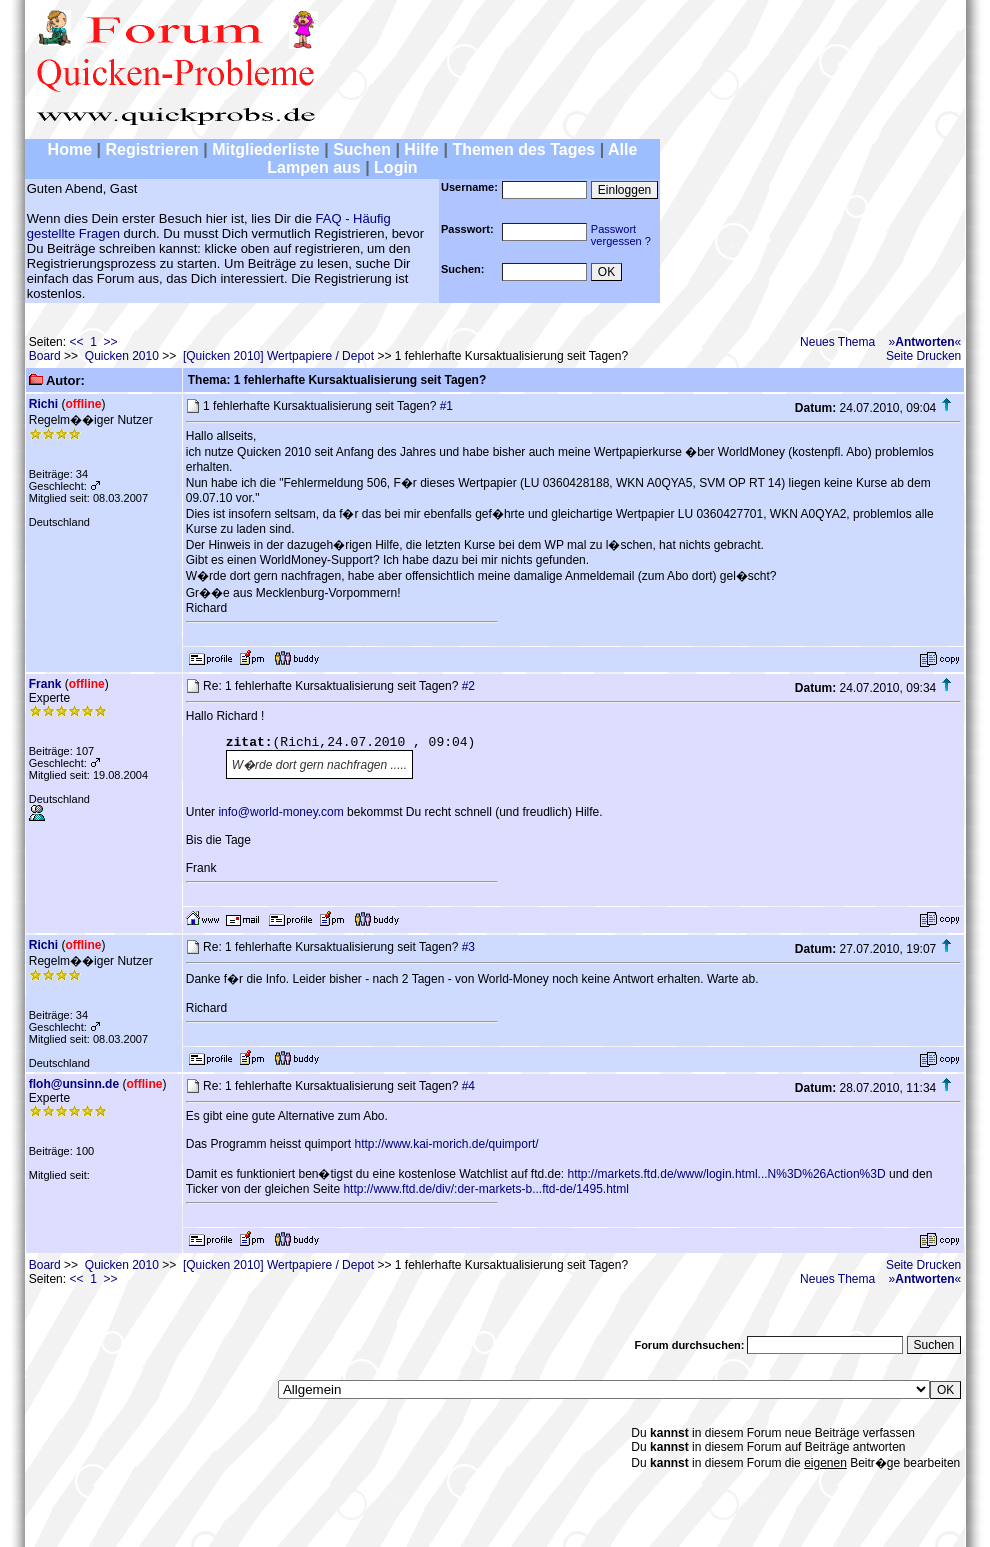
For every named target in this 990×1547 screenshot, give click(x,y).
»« (925, 342)
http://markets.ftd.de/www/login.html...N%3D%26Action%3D (727, 1174)
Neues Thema (837, 342)
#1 (446, 406)
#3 (468, 947)
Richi (43, 404)
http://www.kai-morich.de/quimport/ (446, 1144)
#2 (468, 686)
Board (45, 356)
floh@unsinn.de (74, 1084)
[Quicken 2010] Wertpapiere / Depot (278, 356)
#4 (468, 1086)
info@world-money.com (280, 812)
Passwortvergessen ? (621, 235)
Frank (45, 684)
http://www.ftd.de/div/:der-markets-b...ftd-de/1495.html (485, 1189)
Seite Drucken (923, 356)
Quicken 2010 (122, 356)
